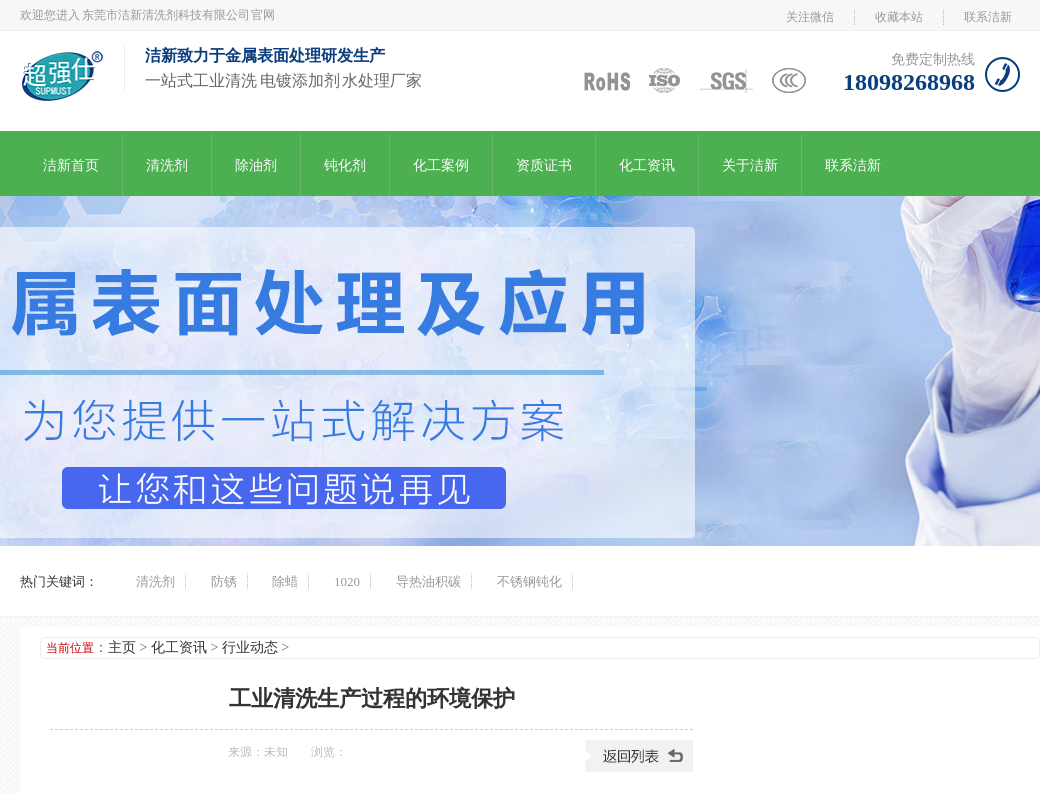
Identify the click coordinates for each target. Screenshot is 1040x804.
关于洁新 (750, 165)
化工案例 (441, 165)
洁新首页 (71, 165)
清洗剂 (167, 165)
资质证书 (544, 165)
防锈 (224, 581)
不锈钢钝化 (529, 581)
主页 (122, 647)
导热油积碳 (428, 581)
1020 (347, 581)
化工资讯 (647, 165)
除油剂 (256, 165)
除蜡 (285, 581)
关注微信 (810, 17)
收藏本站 (899, 17)
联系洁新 (988, 17)
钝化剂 (345, 165)
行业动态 (250, 647)
